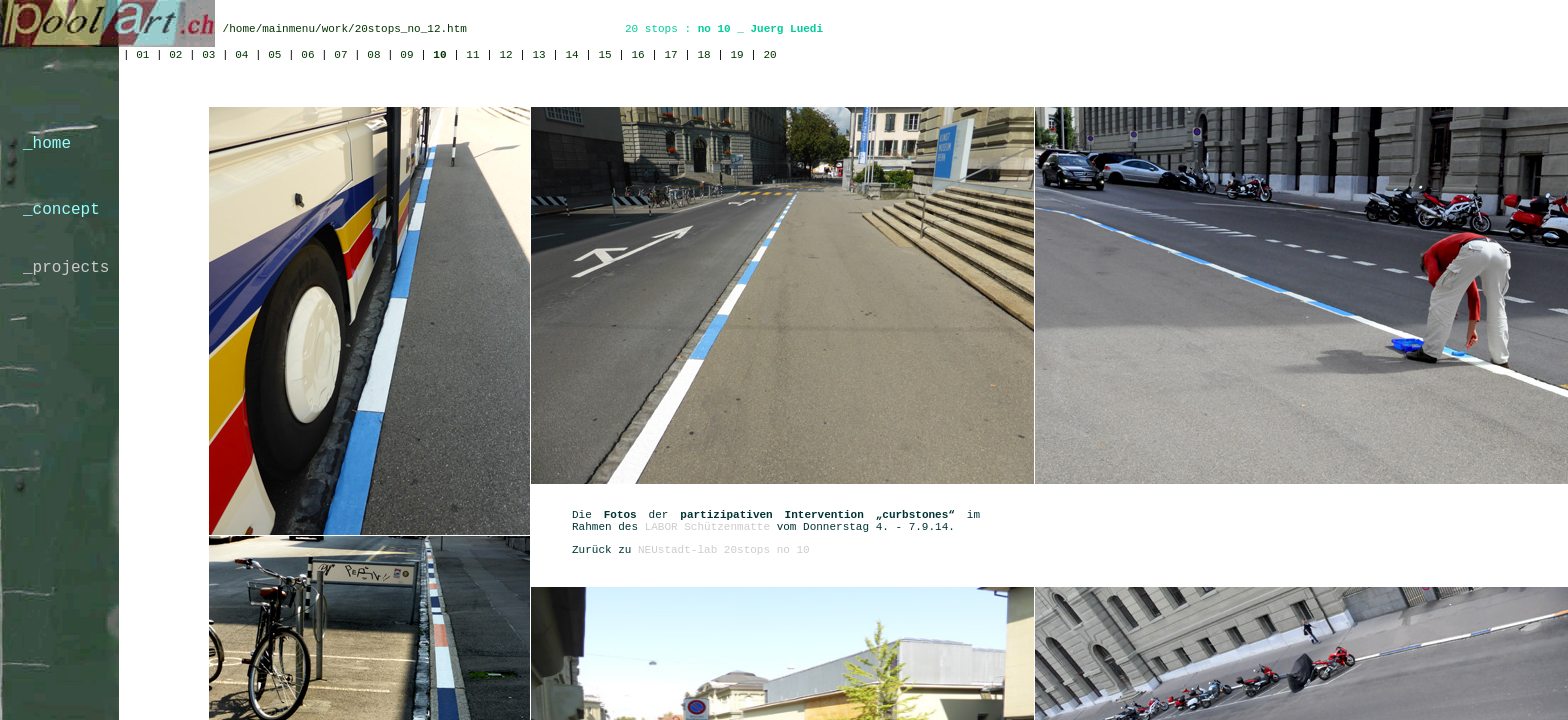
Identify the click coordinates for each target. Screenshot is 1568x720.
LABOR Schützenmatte (707, 527)
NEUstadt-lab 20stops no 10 (724, 550)
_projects (66, 268)
